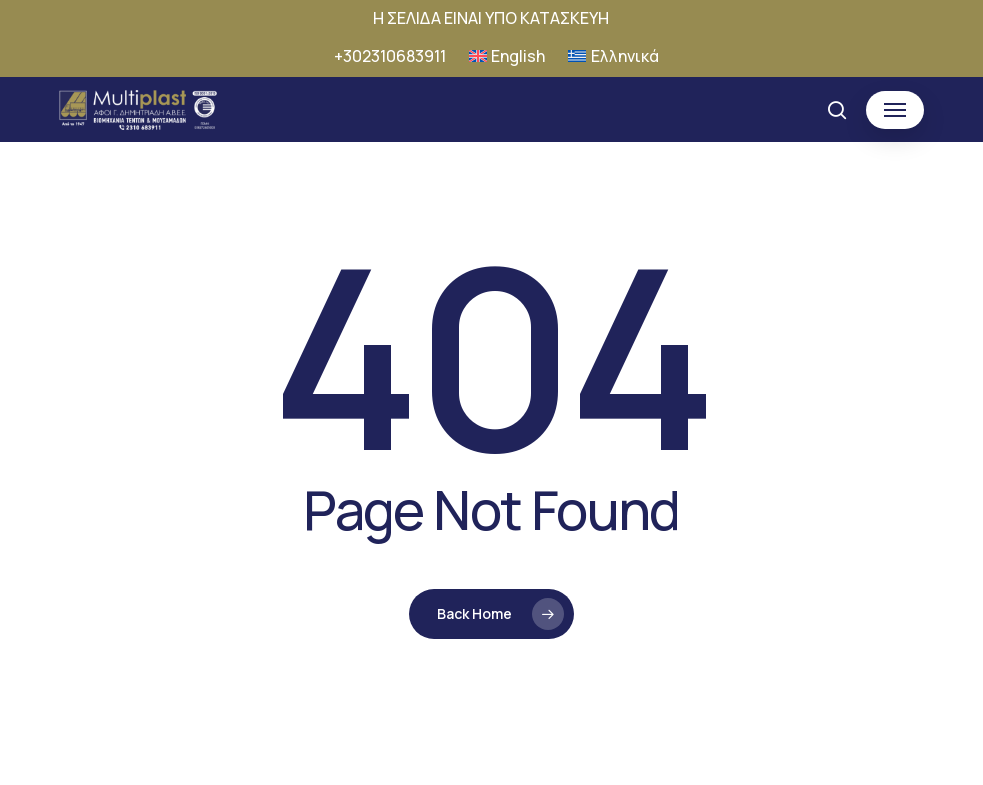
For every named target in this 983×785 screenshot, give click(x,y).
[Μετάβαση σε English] (507, 56)
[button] (895, 110)
